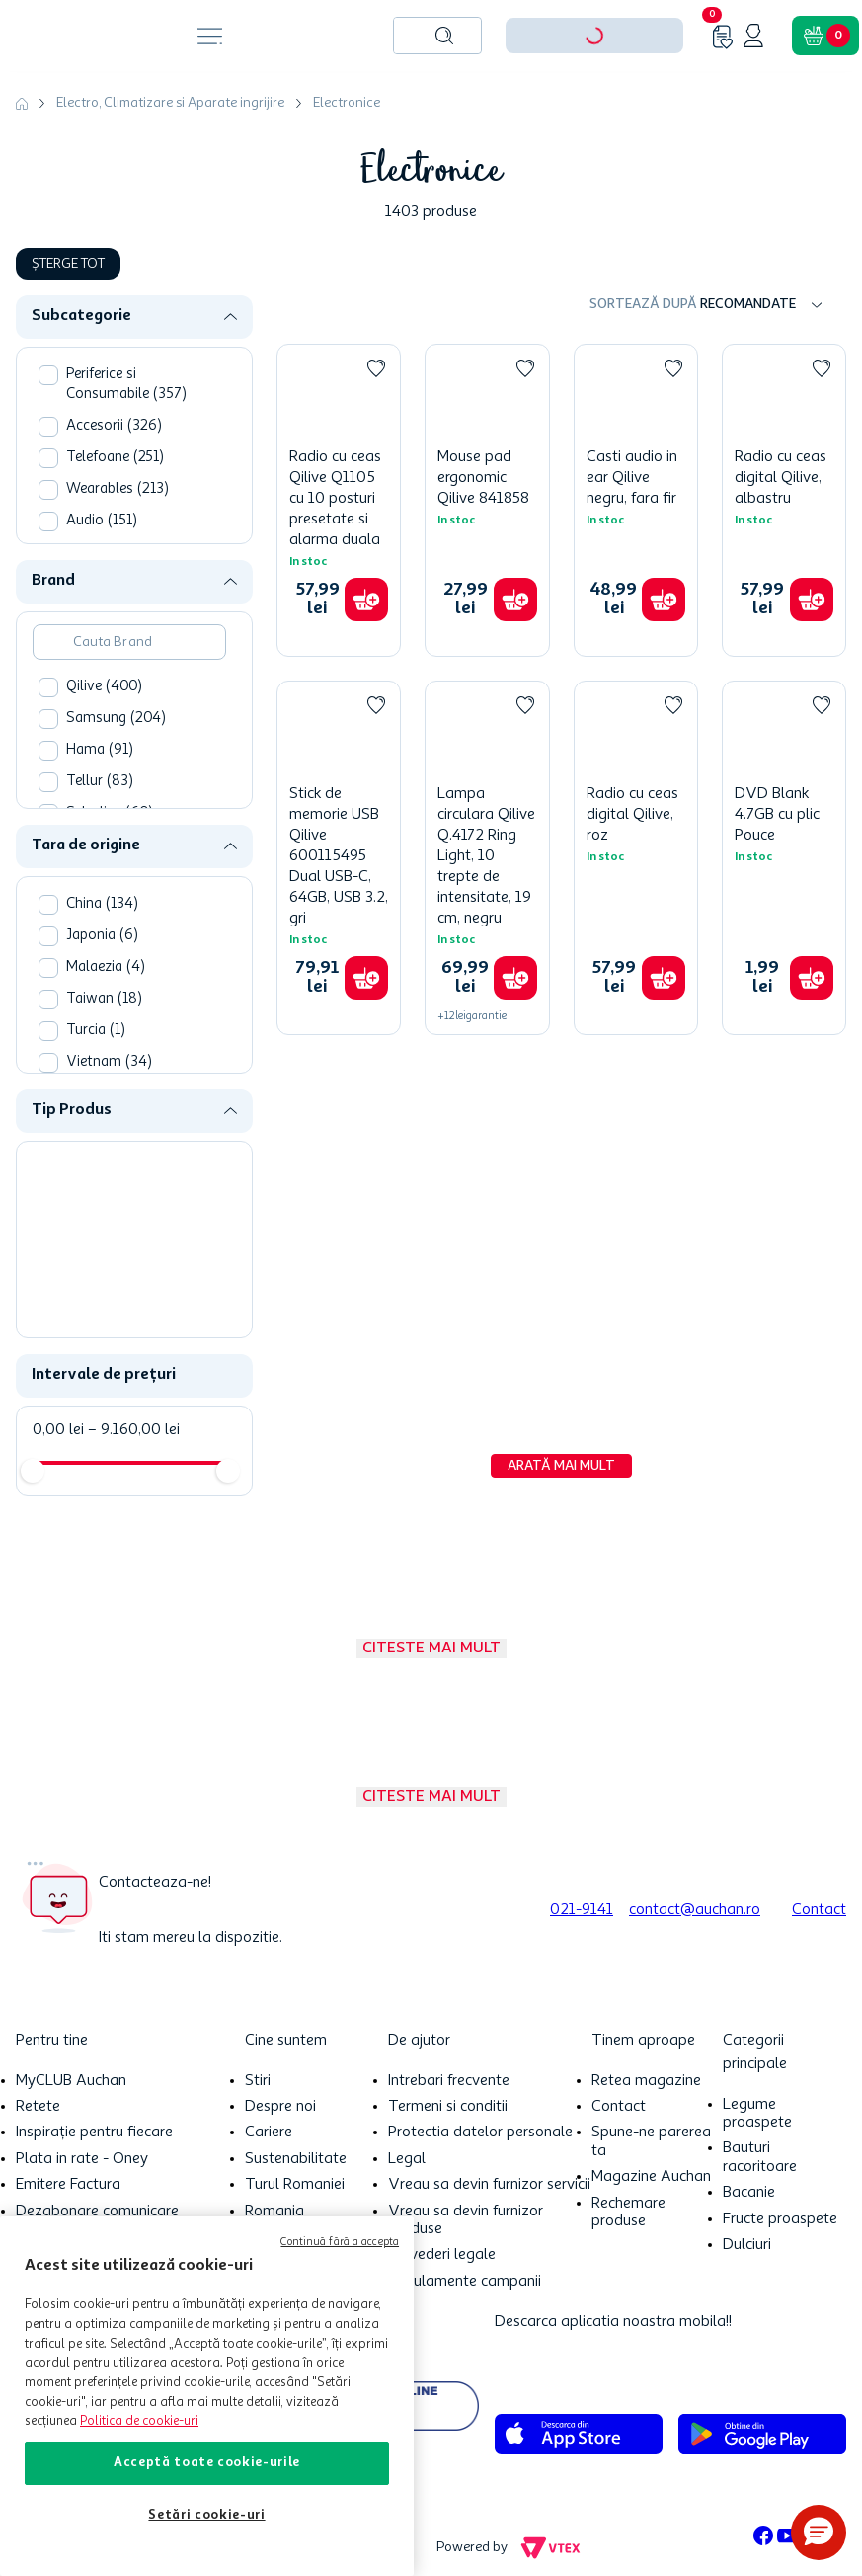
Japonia (102, 935)
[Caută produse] (444, 35)
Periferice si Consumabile (126, 384)
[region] (207, 2396)
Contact (819, 1910)
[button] (142, 316)
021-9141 (581, 1910)
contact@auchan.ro (694, 1910)
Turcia (95, 1030)
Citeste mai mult (431, 1648)
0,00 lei (58, 1430)
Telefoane (115, 457)
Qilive (104, 687)
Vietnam (109, 1062)
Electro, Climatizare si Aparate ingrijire (170, 103)
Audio (101, 521)
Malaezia (105, 967)
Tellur (99, 781)
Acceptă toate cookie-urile (207, 2462)
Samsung (116, 718)
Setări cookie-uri (206, 2515)
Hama (99, 750)
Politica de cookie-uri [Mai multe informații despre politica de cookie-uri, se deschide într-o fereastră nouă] (139, 2421)
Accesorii (114, 426)
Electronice (346, 103)
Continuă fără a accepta (339, 2242)
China (102, 904)
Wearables (117, 489)
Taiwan (104, 999)
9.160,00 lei (134, 1430)
